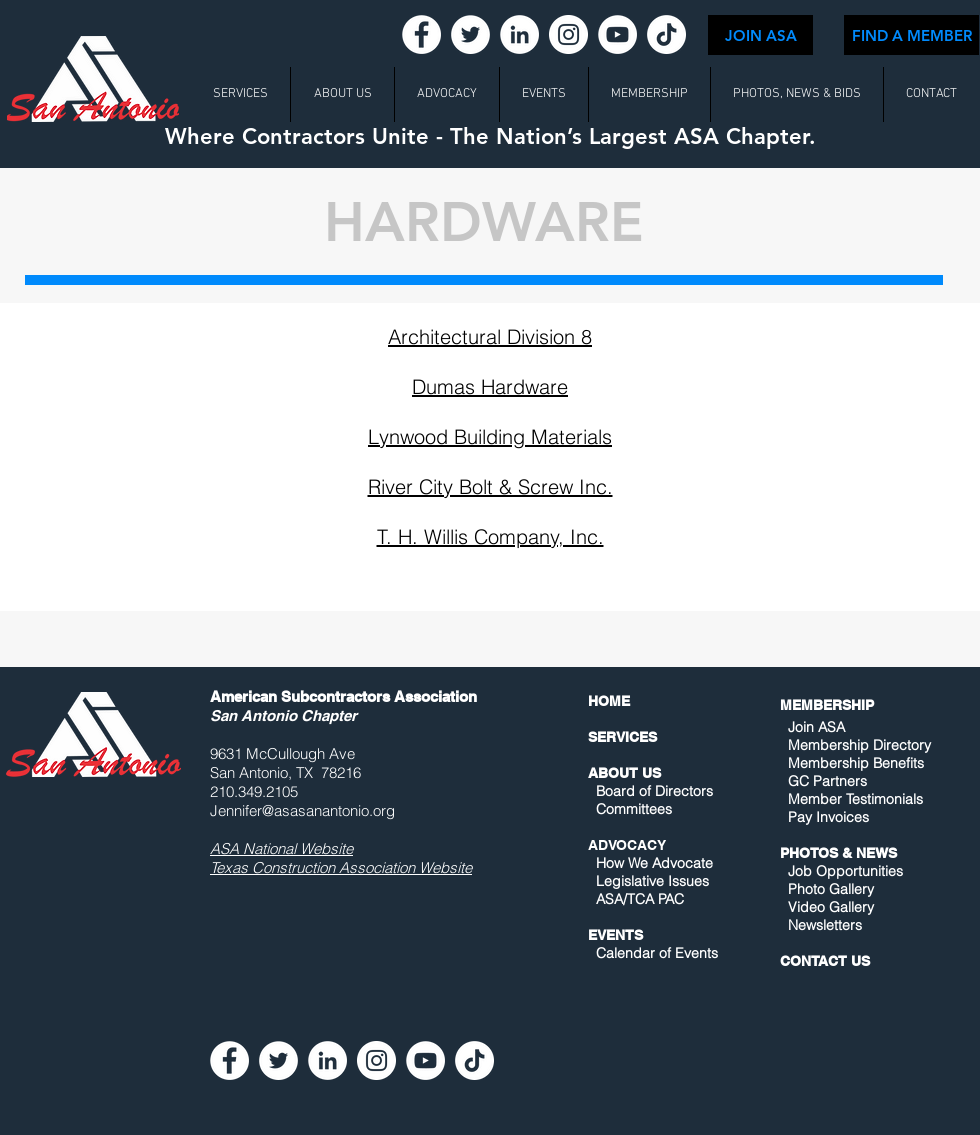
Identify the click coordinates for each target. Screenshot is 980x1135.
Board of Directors (654, 791)
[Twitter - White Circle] (470, 34)
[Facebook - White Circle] (421, 34)
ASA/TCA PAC (640, 899)
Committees (634, 809)
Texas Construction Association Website (341, 867)
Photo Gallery (831, 889)
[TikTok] (666, 34)
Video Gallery (831, 907)
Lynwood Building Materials (490, 436)
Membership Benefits (856, 763)
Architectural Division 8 (490, 336)
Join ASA (816, 727)
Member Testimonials (855, 799)
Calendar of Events (657, 953)
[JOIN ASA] (760, 35)
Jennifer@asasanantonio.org (302, 810)
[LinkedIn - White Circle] (519, 34)
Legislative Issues (652, 881)
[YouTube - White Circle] (617, 34)
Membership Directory (857, 745)
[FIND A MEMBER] (911, 35)
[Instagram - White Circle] (568, 34)
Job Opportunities (845, 871)
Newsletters (823, 925)
